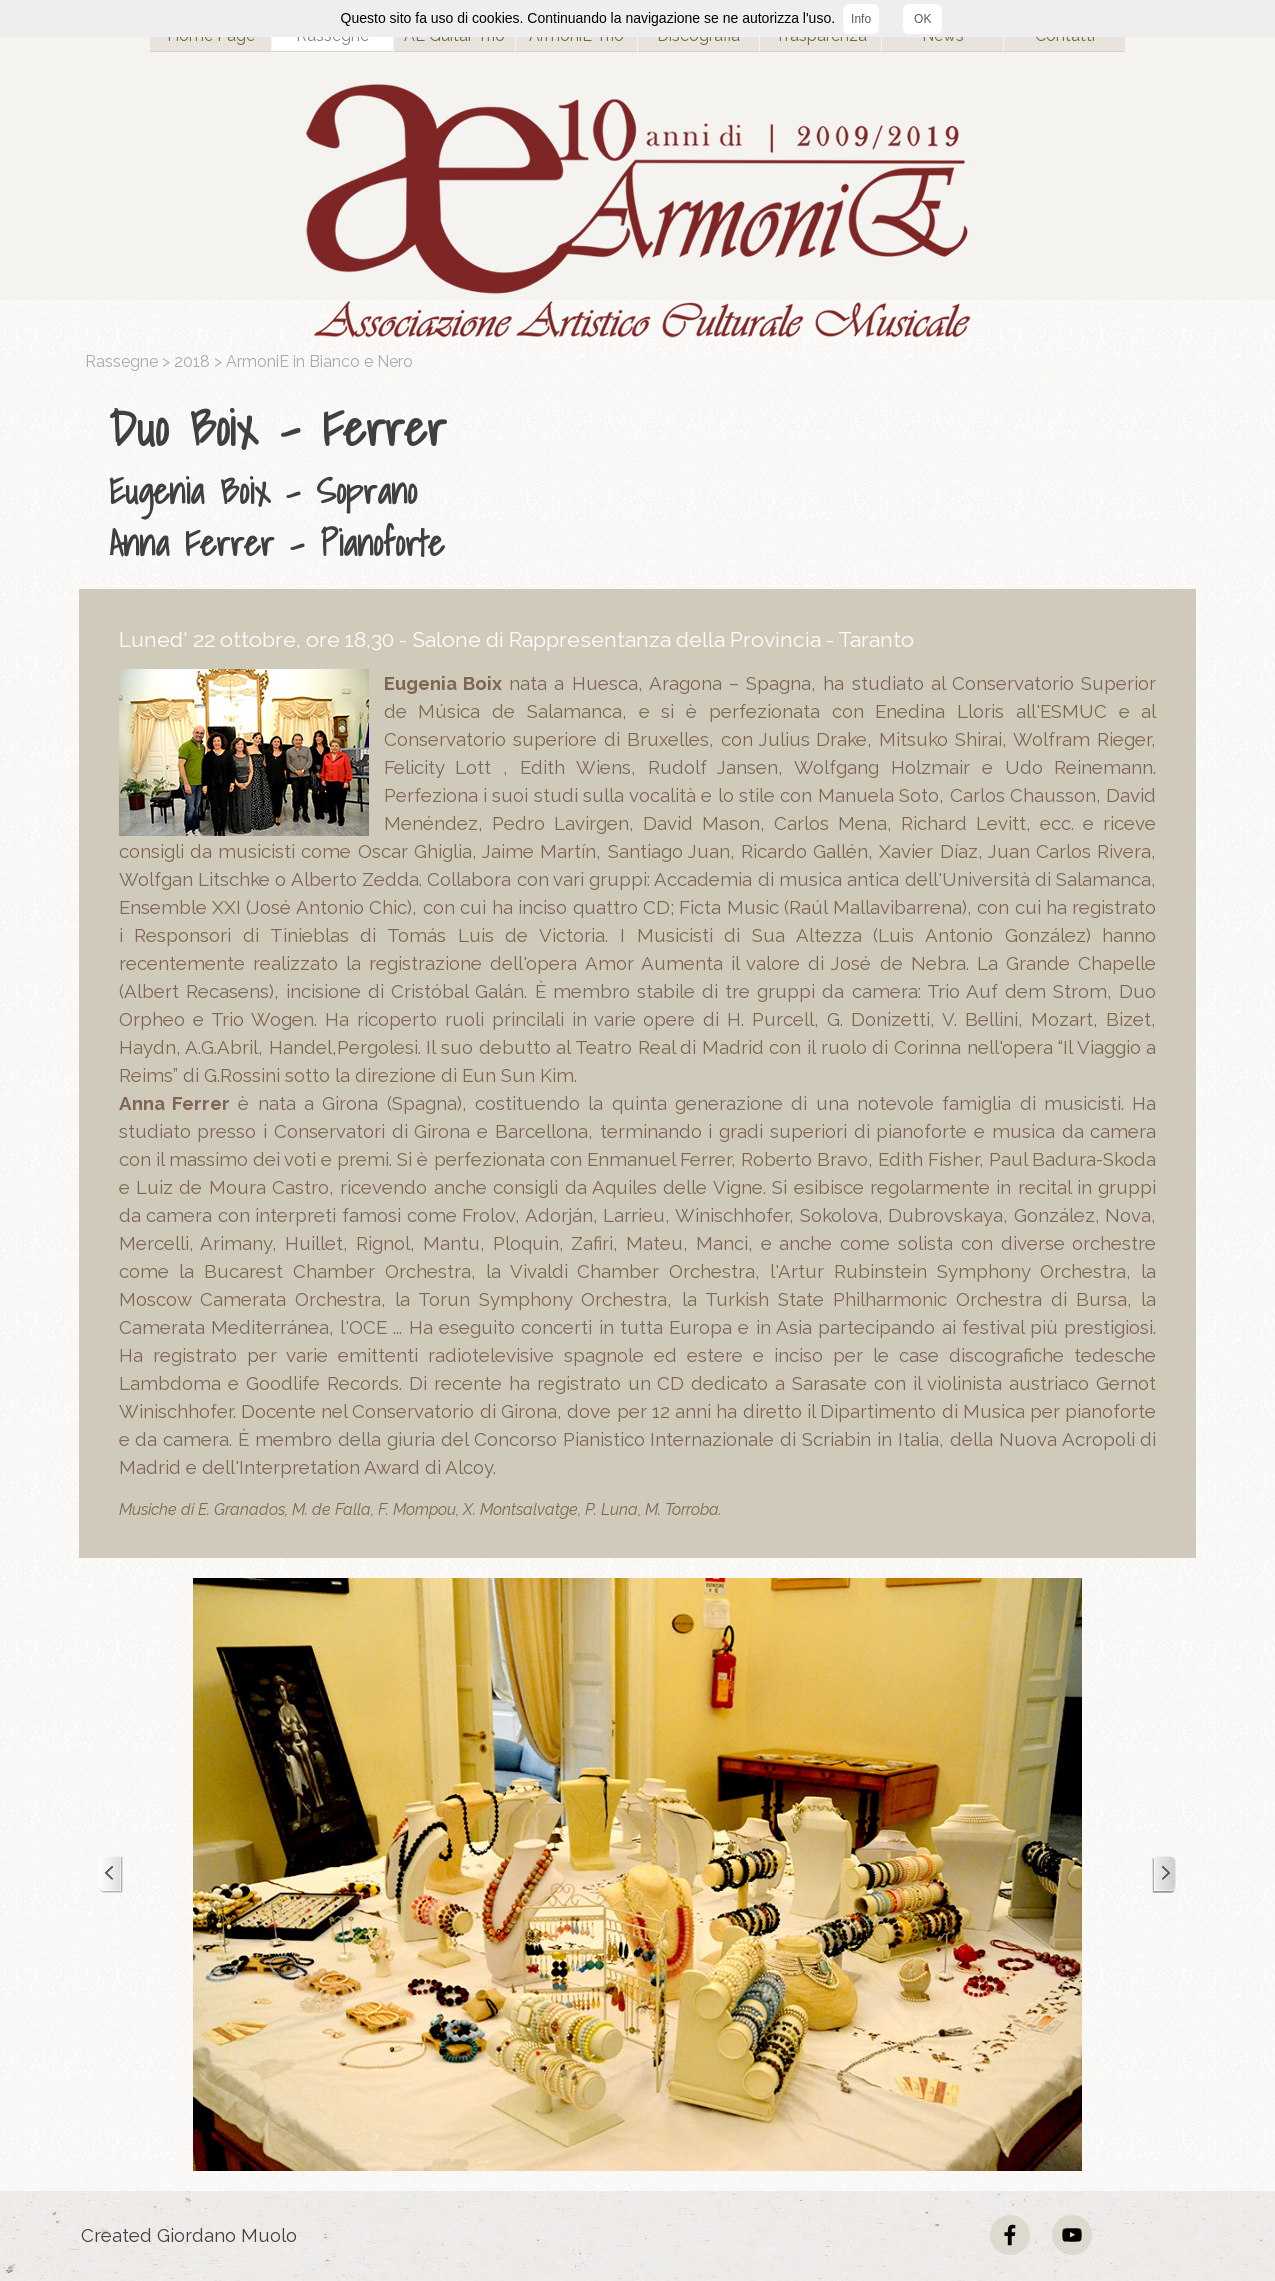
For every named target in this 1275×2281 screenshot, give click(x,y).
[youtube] (1072, 2235)
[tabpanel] (643, 481)
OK (922, 19)
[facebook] (1010, 2235)
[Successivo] (1164, 1874)
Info (861, 19)
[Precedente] (111, 1874)
